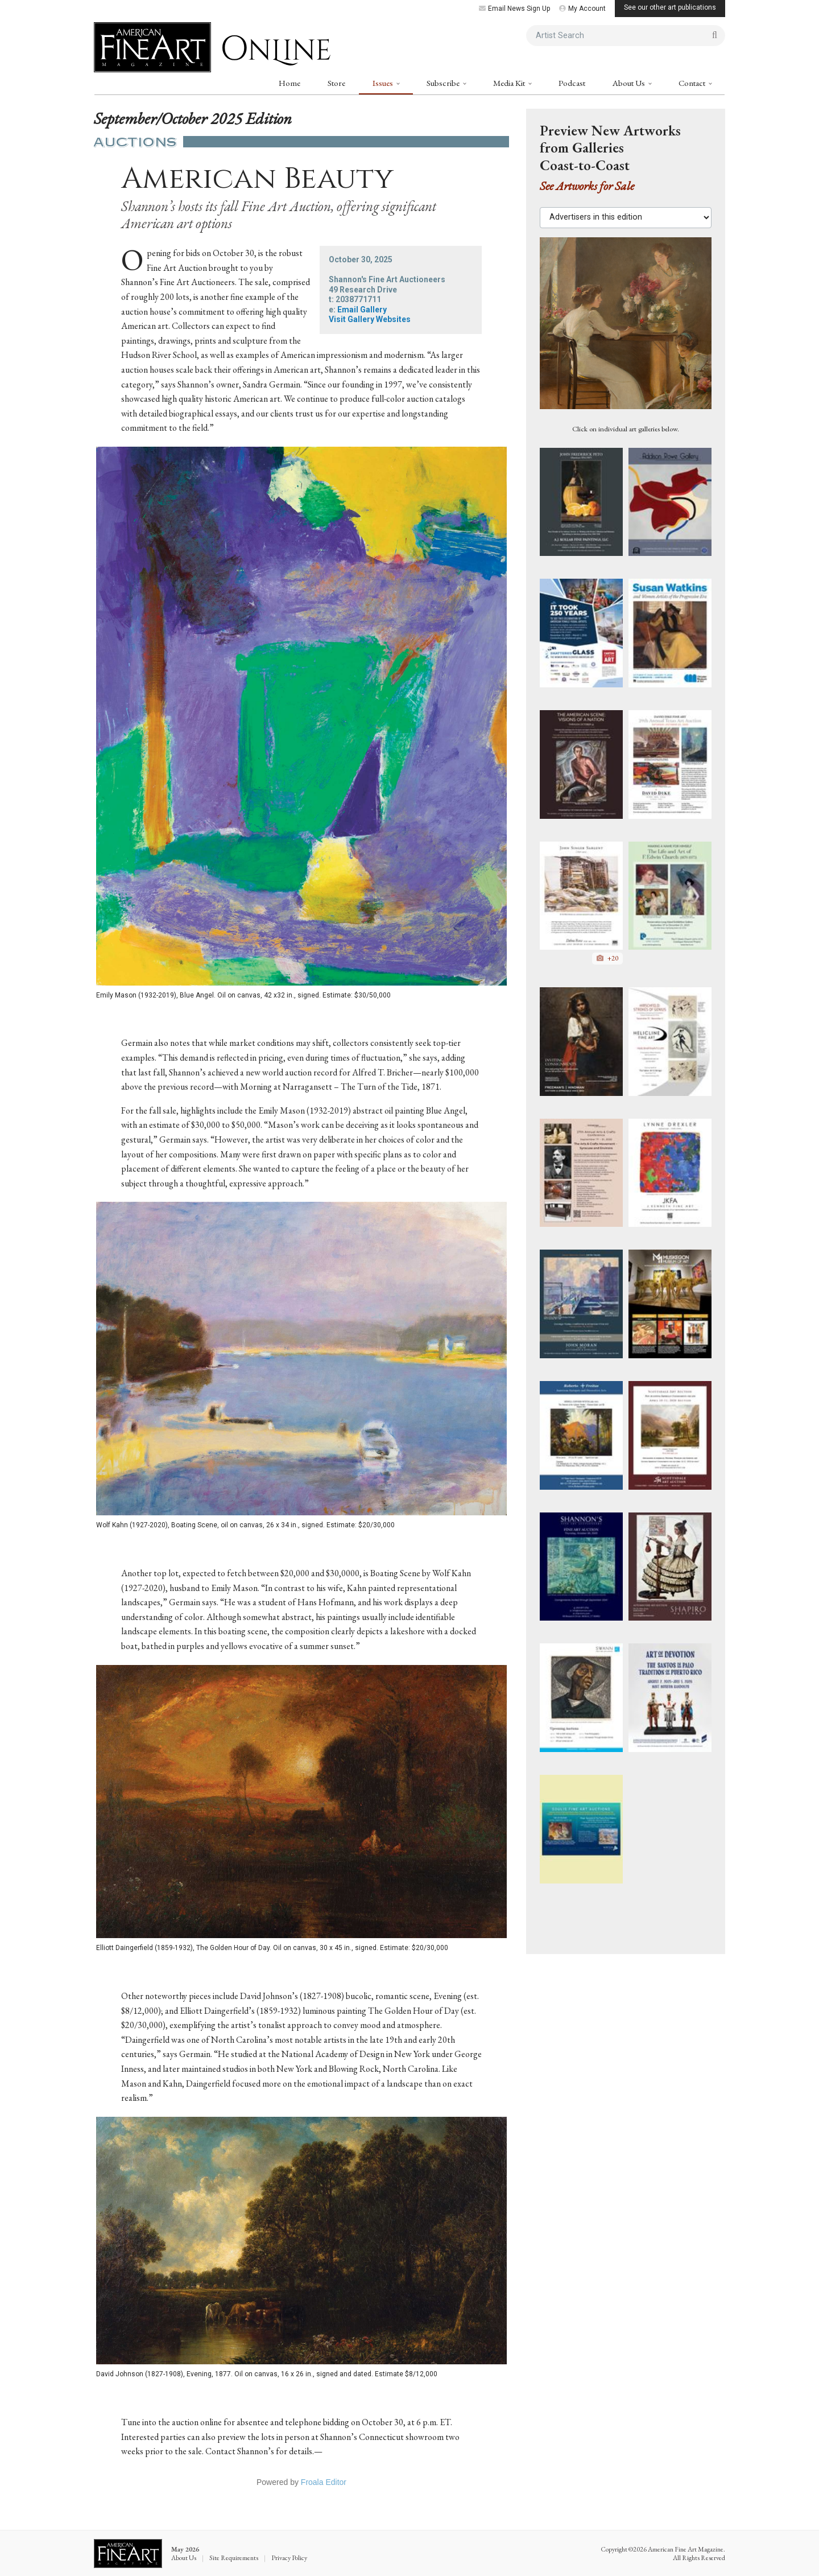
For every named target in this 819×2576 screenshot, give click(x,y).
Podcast (572, 82)
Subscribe (444, 82)
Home (289, 82)
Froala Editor (323, 2482)
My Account (582, 9)
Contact (693, 82)
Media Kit (510, 82)
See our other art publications (670, 7)
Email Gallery (362, 309)
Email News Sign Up (514, 9)
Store (336, 82)
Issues (384, 82)
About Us (630, 82)
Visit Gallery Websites (370, 319)
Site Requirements (233, 2557)
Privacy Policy (289, 2557)
